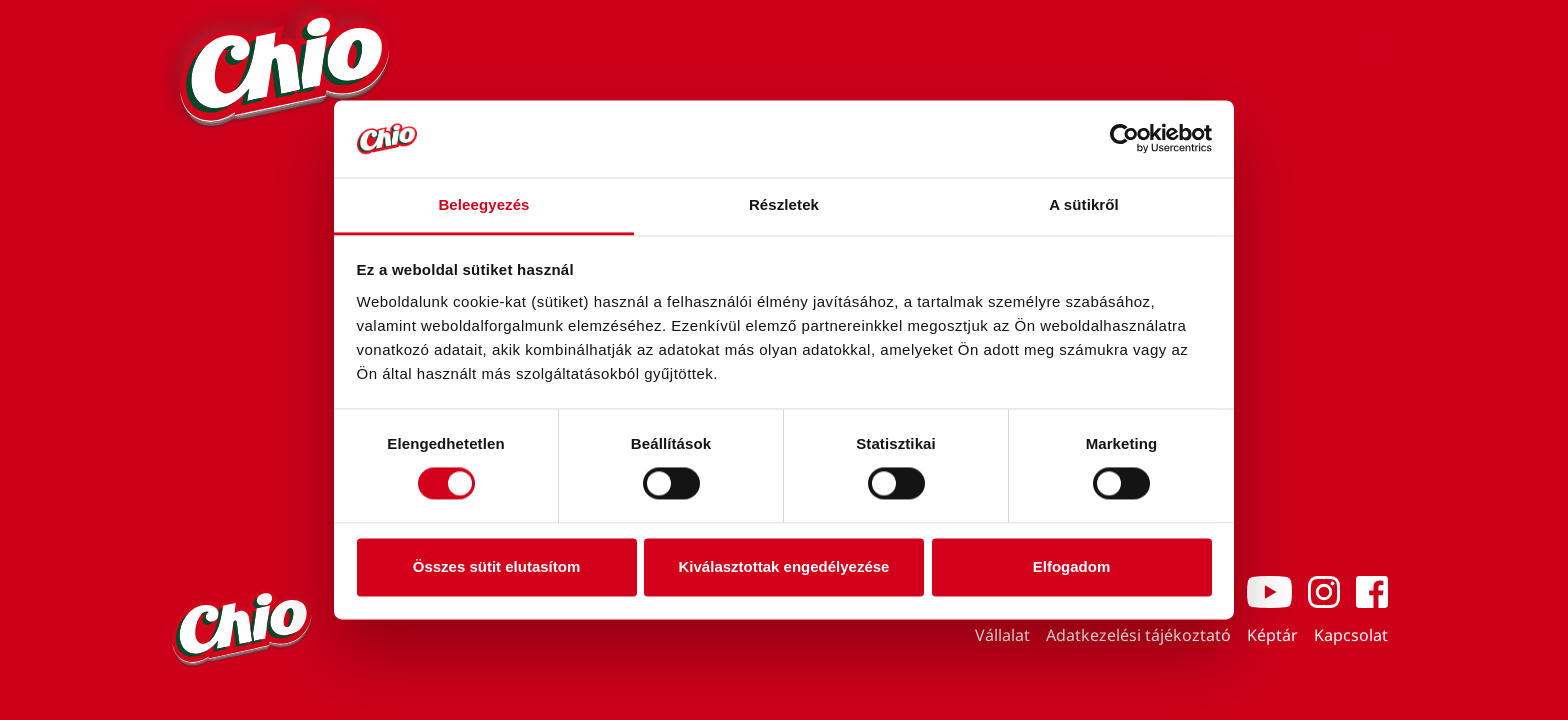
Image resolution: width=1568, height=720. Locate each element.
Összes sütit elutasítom (497, 566)
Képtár (1272, 635)
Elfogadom (1072, 566)
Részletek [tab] (784, 204)
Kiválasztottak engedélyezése (784, 566)
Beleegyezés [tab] (483, 204)
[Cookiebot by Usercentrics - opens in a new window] (1124, 139)
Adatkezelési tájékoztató (1138, 635)
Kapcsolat (1351, 635)
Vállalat (1002, 635)
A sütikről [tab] (1084, 204)
